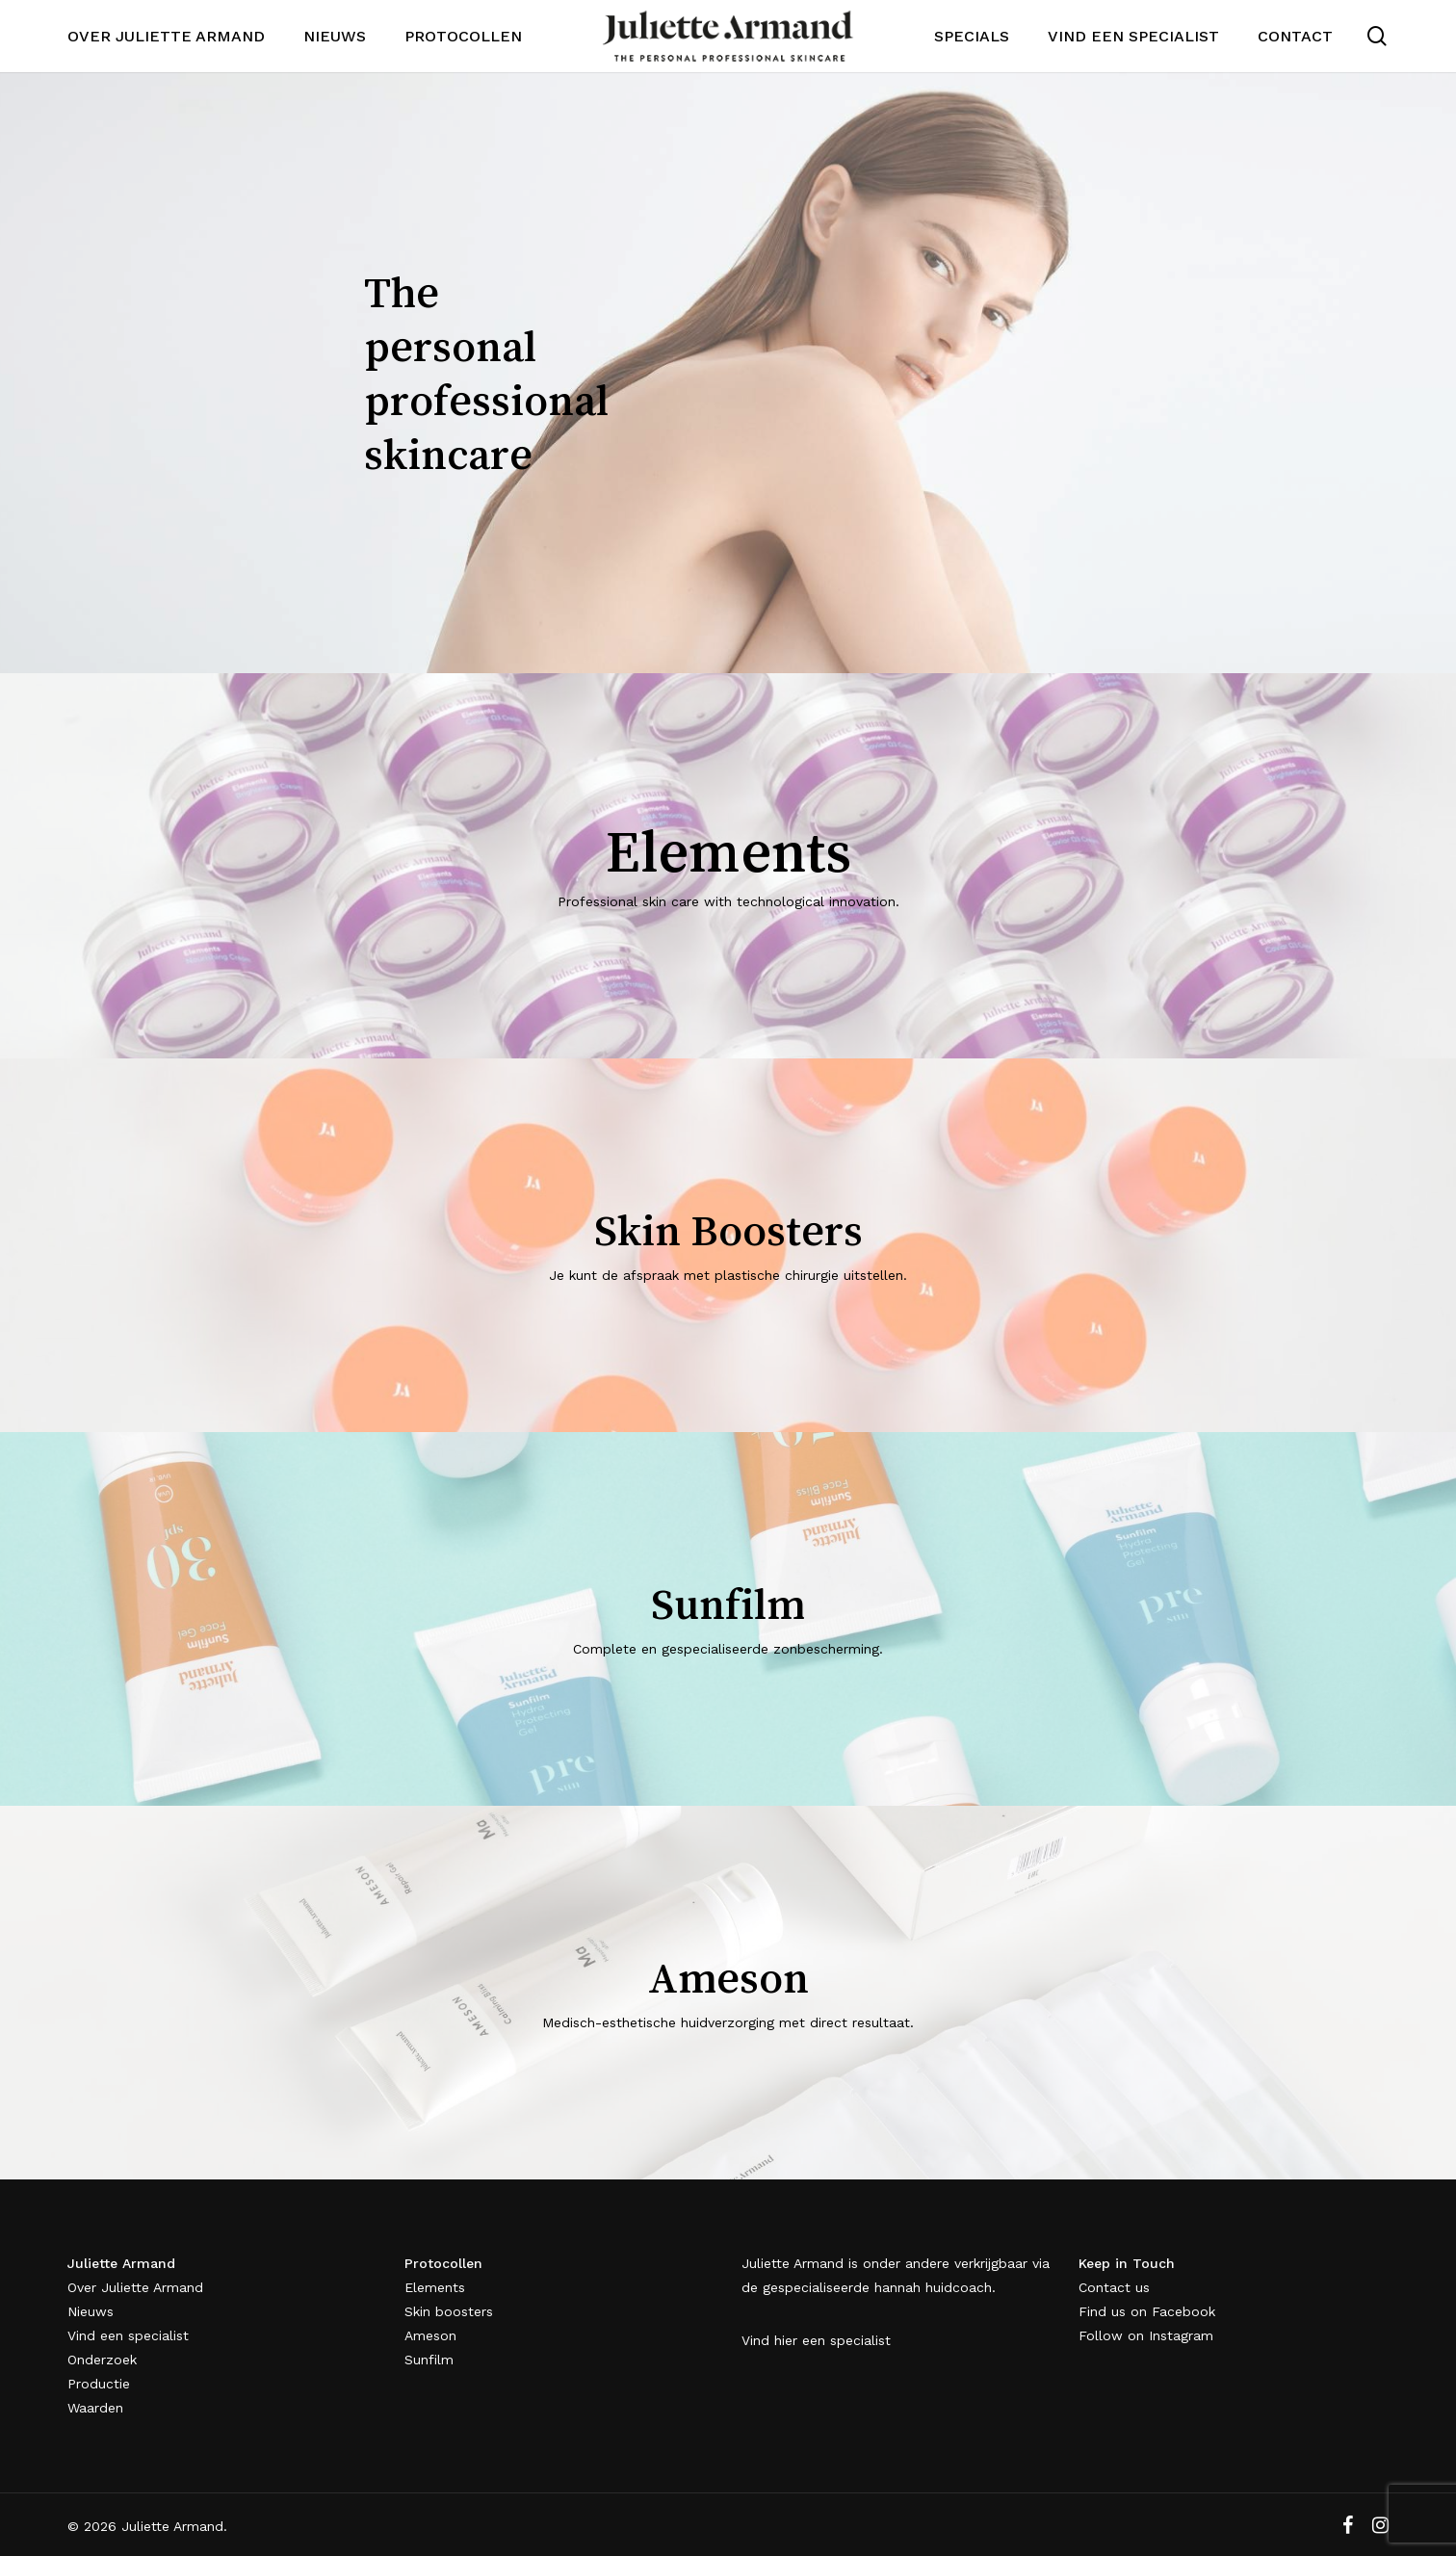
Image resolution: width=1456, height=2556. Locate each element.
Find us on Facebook (1147, 2311)
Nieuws (90, 2311)
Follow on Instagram (1146, 2335)
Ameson (430, 2335)
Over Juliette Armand (135, 2287)
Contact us (1114, 2287)
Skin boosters (448, 2311)
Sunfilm (429, 2359)
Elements (434, 2287)
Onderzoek (102, 2359)
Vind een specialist (128, 2335)
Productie (98, 2383)
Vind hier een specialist (816, 2340)
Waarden (95, 2407)
